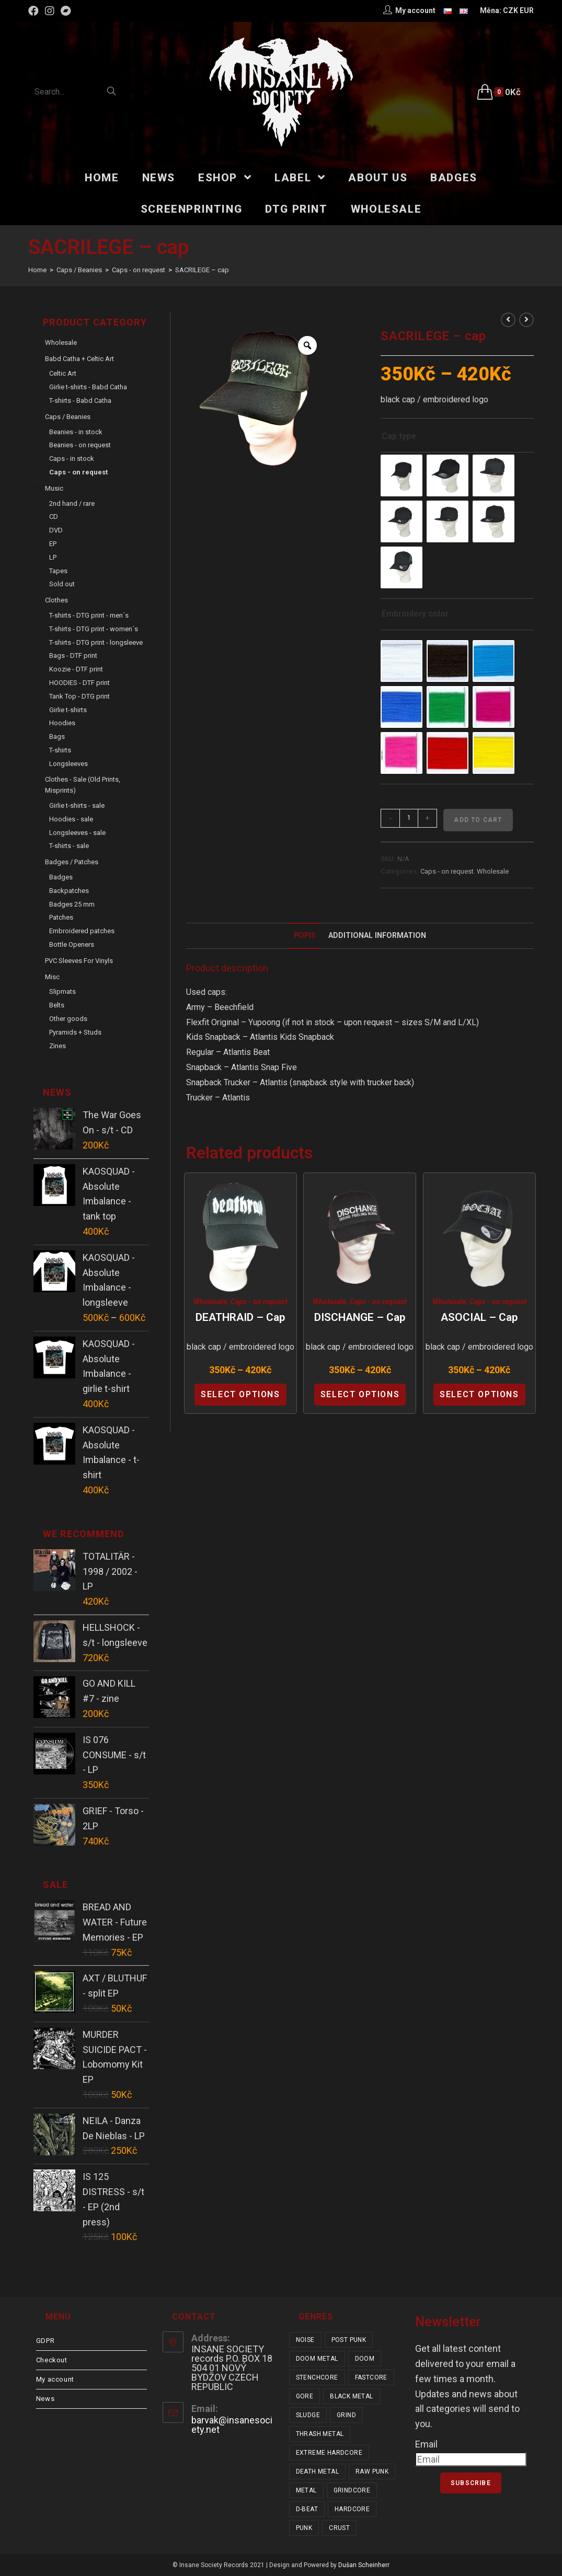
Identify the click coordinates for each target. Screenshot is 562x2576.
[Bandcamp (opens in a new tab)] (66, 11)
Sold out (62, 584)
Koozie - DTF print (76, 669)
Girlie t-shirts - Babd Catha (88, 387)
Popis (305, 935)
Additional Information (377, 935)
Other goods (68, 1019)
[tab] (305, 935)
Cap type (399, 436)
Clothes (56, 600)
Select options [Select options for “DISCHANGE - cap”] (359, 1394)
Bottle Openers (71, 944)
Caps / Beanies (67, 417)
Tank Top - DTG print (79, 696)
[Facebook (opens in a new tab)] (35, 11)
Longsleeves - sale (77, 833)
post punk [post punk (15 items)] (348, 2339)
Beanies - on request (80, 445)
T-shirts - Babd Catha (80, 400)
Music (54, 488)
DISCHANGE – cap (359, 1317)
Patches (61, 917)
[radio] (401, 475)
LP (52, 557)
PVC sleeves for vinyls (79, 961)
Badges (61, 877)
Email (426, 2444)
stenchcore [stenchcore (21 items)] (317, 2377)
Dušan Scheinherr (363, 2565)
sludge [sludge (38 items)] (308, 2415)
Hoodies (62, 723)
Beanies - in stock (75, 432)
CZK (510, 10)
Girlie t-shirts (68, 710)
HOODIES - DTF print (79, 683)
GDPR (45, 2341)
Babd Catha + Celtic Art (79, 359)
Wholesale (493, 871)
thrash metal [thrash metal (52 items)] (320, 2434)
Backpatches (69, 891)
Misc (52, 977)
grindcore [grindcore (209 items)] (352, 2490)
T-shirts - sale (69, 846)
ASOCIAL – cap (479, 1317)
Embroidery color (415, 614)
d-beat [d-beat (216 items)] (307, 2509)
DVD (56, 530)
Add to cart (478, 819)
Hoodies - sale (71, 819)
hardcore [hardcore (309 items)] (352, 2509)
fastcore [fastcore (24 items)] (371, 2377)
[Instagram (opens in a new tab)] (50, 11)
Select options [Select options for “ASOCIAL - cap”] (479, 1394)
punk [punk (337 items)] (304, 2528)
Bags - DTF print (73, 655)
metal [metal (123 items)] (306, 2490)
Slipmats (62, 991)
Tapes (58, 571)
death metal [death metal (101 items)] (317, 2471)
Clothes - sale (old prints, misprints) (82, 784)
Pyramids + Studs (75, 1032)
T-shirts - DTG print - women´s (93, 629)
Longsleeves (68, 764)
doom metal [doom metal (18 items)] (317, 2358)
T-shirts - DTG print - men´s (89, 615)
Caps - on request (447, 871)
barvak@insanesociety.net (231, 2425)
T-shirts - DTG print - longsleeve (96, 642)
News (45, 2399)
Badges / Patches (71, 862)
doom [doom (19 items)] (365, 2358)
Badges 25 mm (72, 904)
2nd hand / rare (72, 503)
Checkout (51, 2360)
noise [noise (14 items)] (305, 2339)
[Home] (37, 270)
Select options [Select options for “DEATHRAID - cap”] (240, 1394)
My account (55, 2379)
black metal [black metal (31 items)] (351, 2396)
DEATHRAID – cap (240, 1317)
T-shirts (60, 750)
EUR (527, 10)
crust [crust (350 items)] (339, 2528)
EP (52, 544)
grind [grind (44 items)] (346, 2415)
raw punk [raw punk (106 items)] (371, 2471)
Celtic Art (62, 373)
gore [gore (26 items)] (305, 2396)
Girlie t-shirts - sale (77, 805)
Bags (57, 736)
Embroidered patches (81, 931)
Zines (57, 1046)
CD (53, 516)
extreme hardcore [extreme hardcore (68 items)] (329, 2452)
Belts (56, 1005)
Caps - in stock (71, 458)
